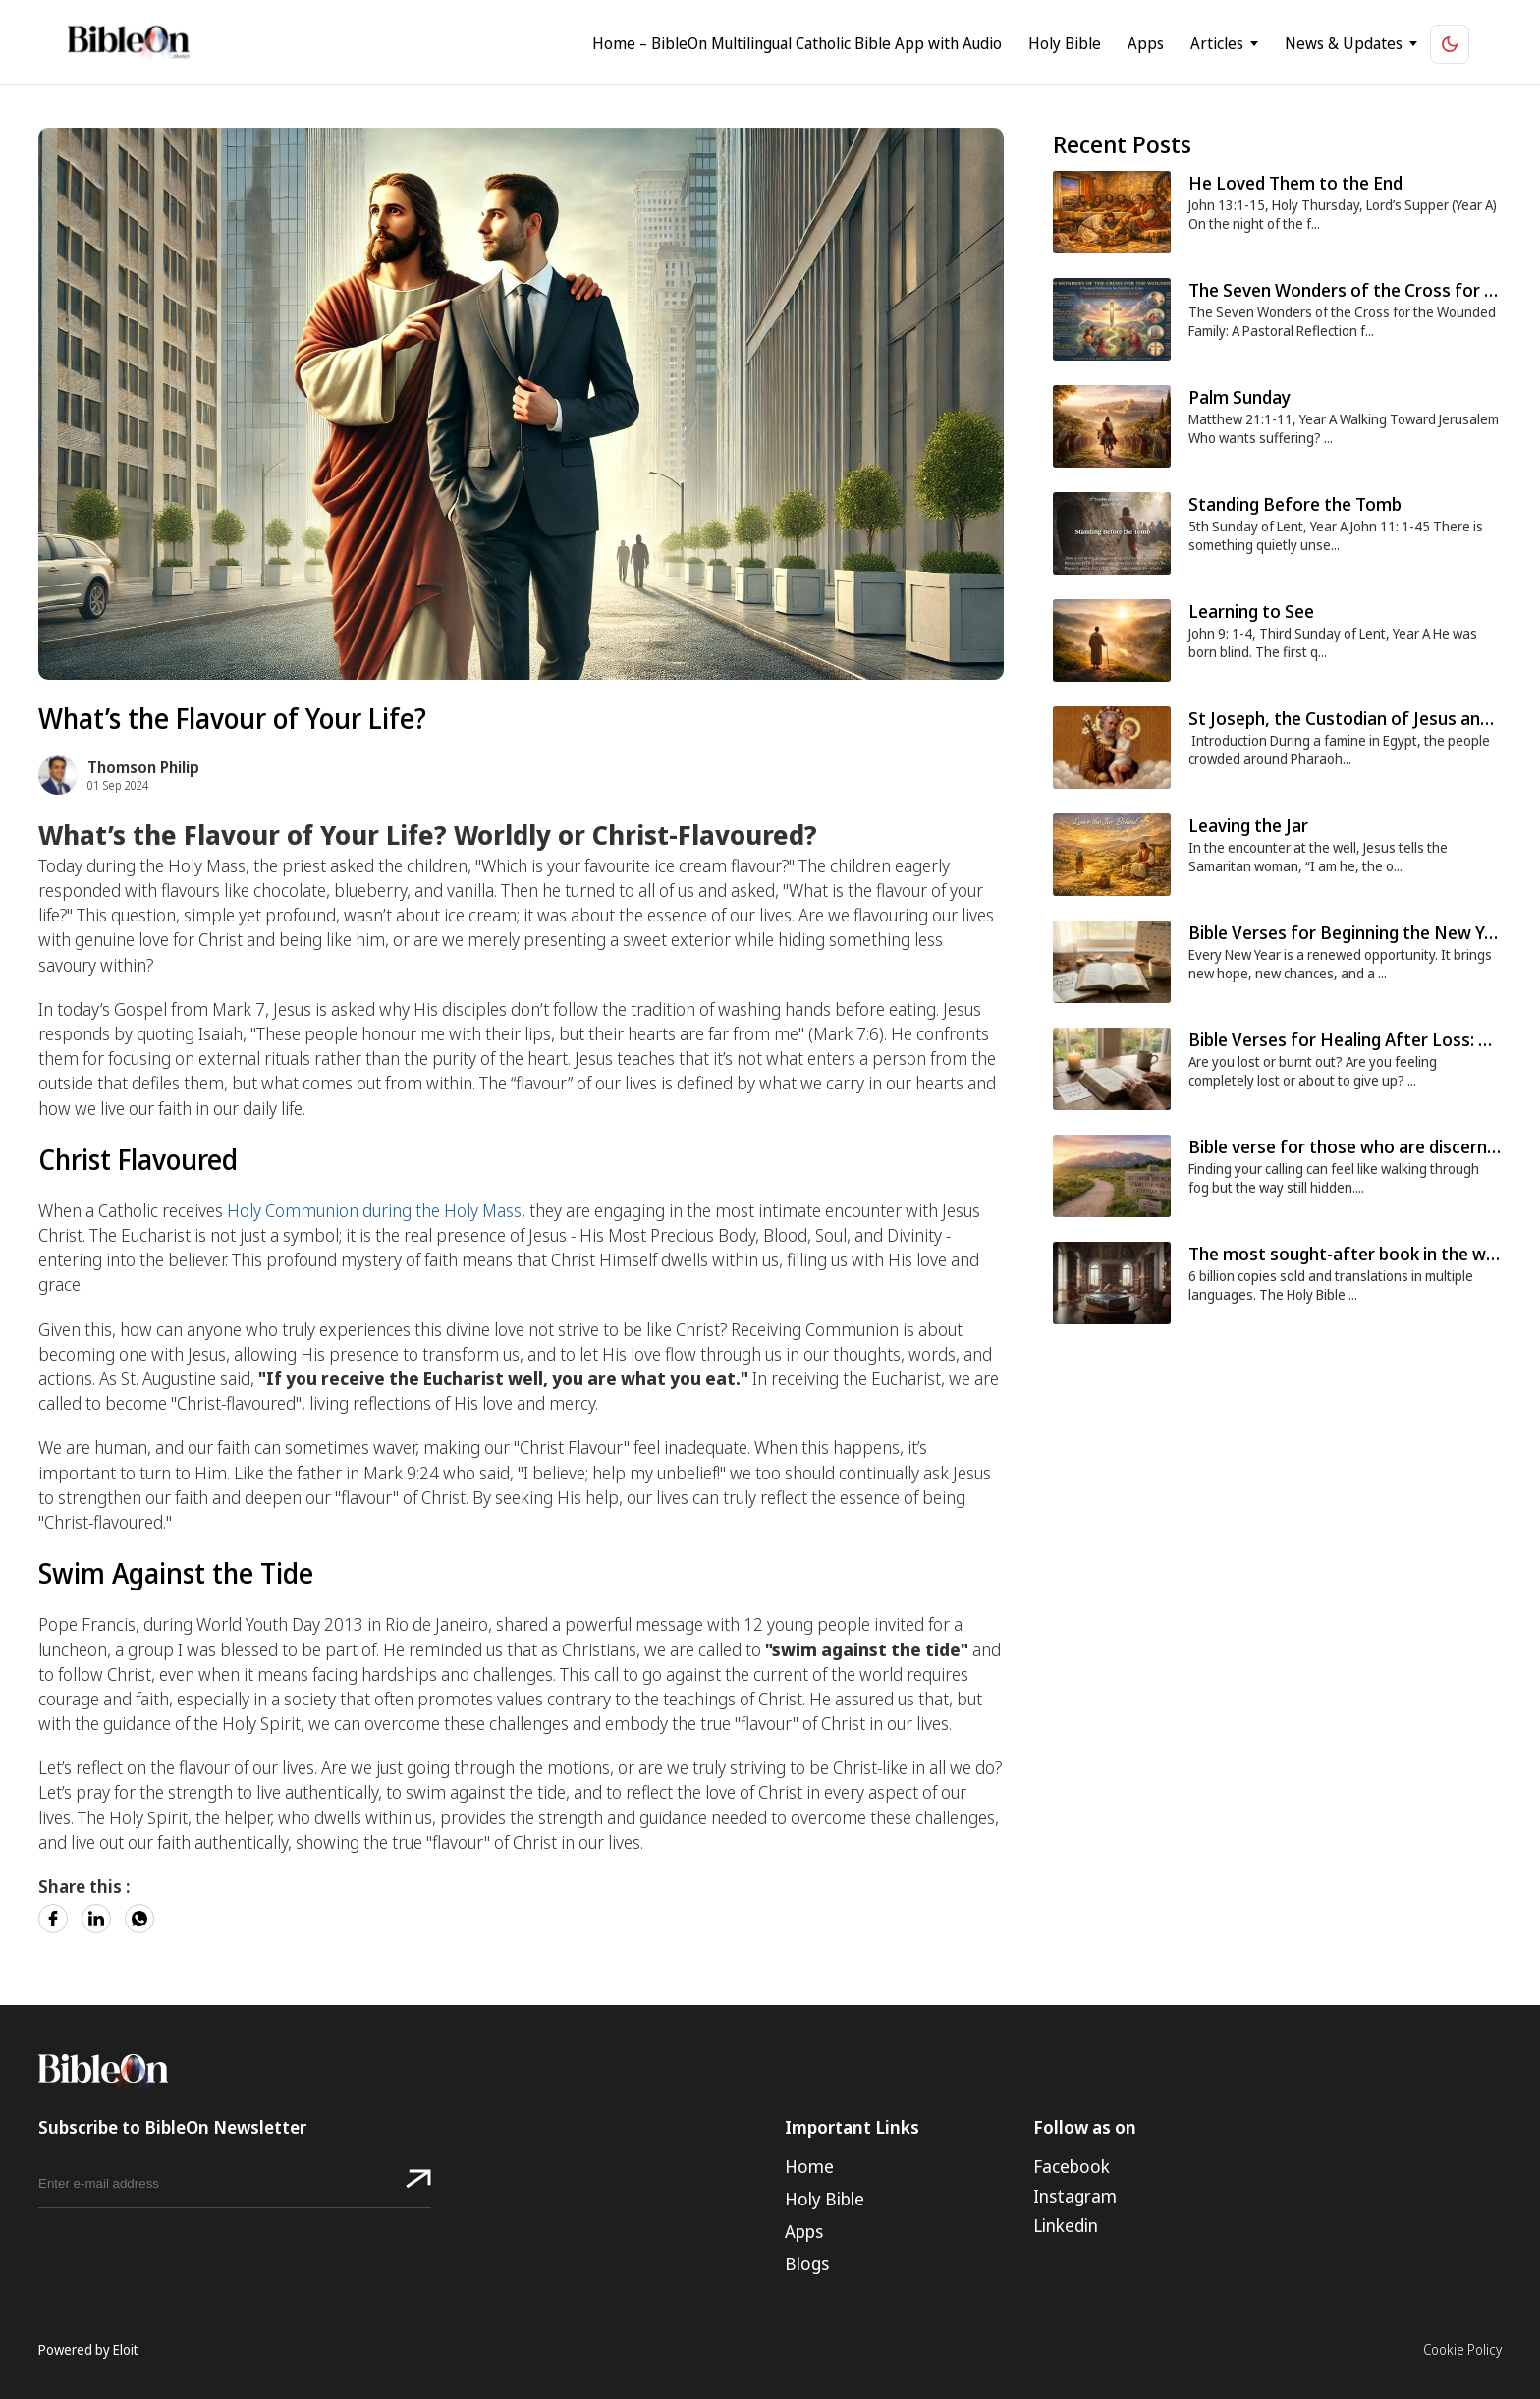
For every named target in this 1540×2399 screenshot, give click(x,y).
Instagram (1075, 2195)
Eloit (125, 2349)
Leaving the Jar (1248, 825)
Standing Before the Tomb (1295, 504)
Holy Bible (1097, 43)
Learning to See (1251, 611)
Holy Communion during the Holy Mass (374, 1210)
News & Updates (1376, 43)
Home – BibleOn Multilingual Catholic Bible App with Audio (829, 43)
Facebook (1071, 2166)
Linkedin (1065, 2225)
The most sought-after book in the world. (1354, 1253)
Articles (1249, 43)
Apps (1178, 43)
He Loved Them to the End (1295, 183)
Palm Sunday (1239, 397)
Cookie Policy (1462, 2349)
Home (809, 2166)
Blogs (807, 2263)
